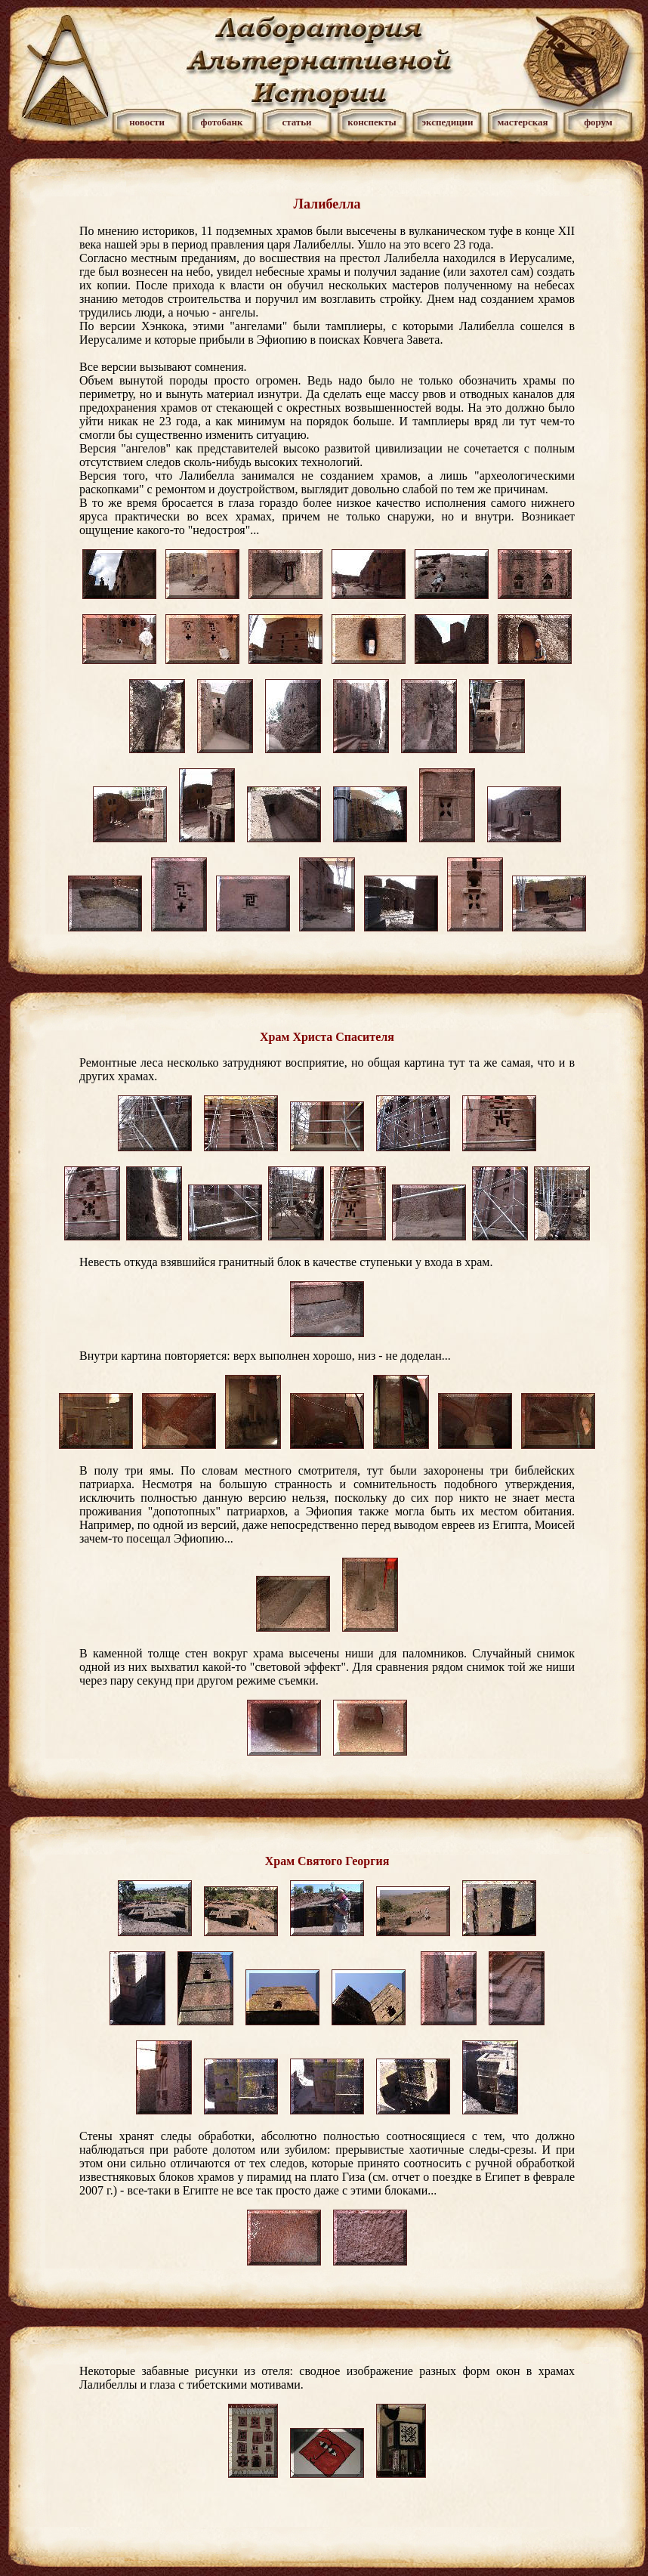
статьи (296, 122)
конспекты (371, 122)
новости (147, 122)
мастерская (522, 122)
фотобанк (221, 122)
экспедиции (447, 122)
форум (598, 122)
